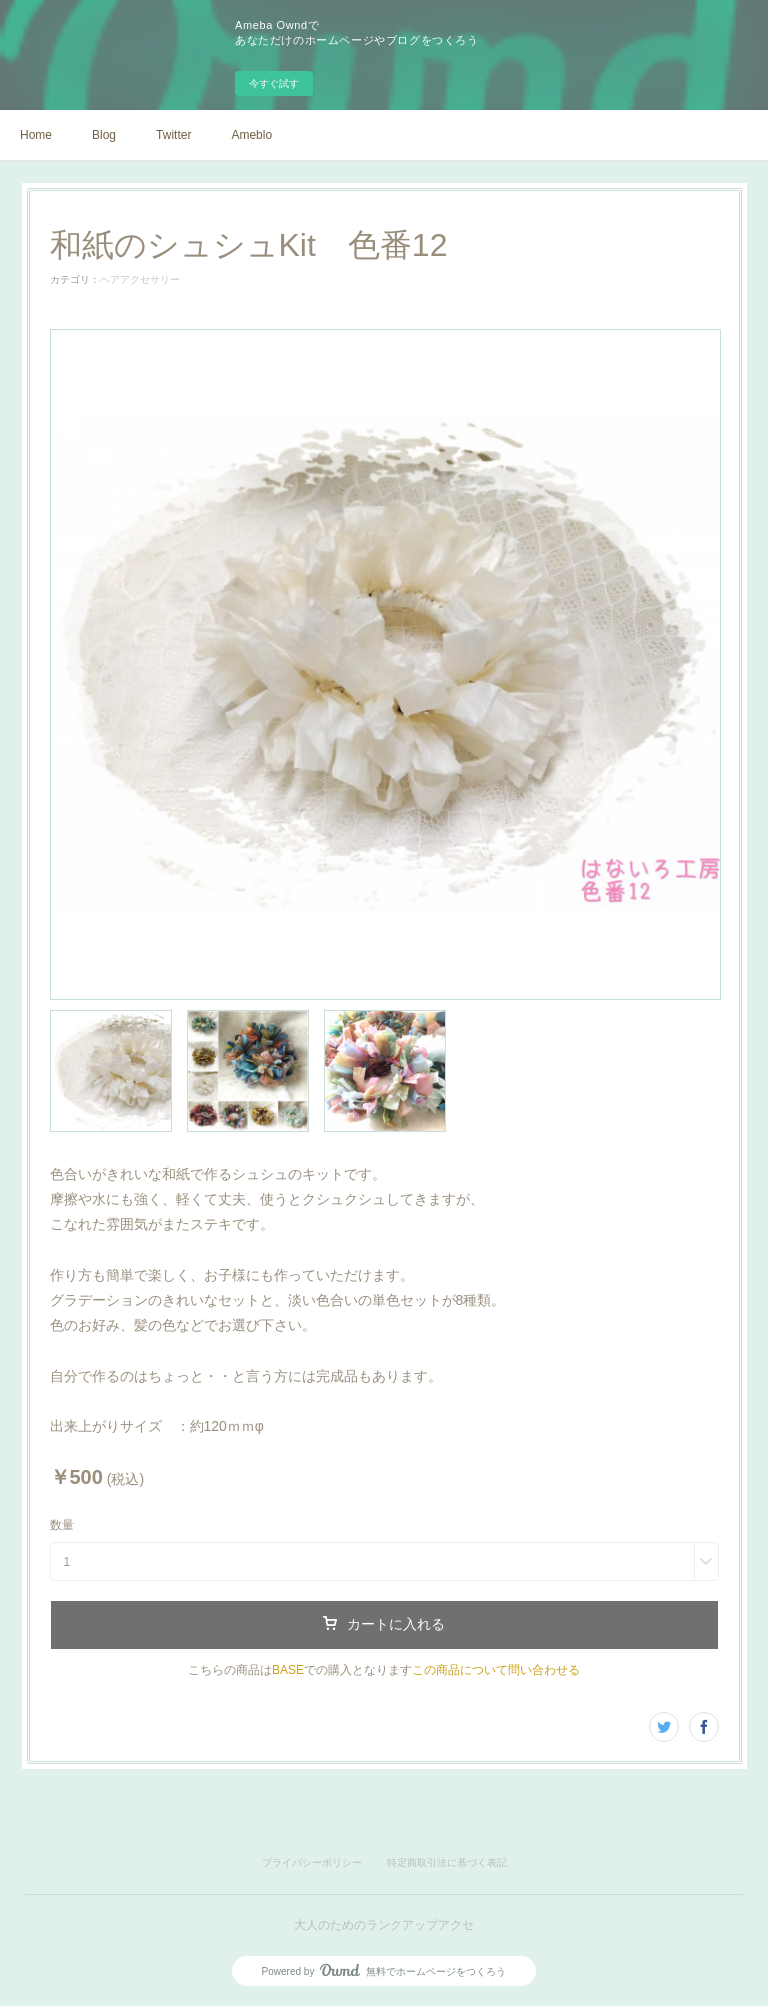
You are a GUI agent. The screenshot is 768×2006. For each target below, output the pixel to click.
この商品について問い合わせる (496, 1670)
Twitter (173, 135)
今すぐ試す (274, 83)
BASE (288, 1670)
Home (36, 135)
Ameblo (251, 135)
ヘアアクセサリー (140, 279)
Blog (104, 135)
